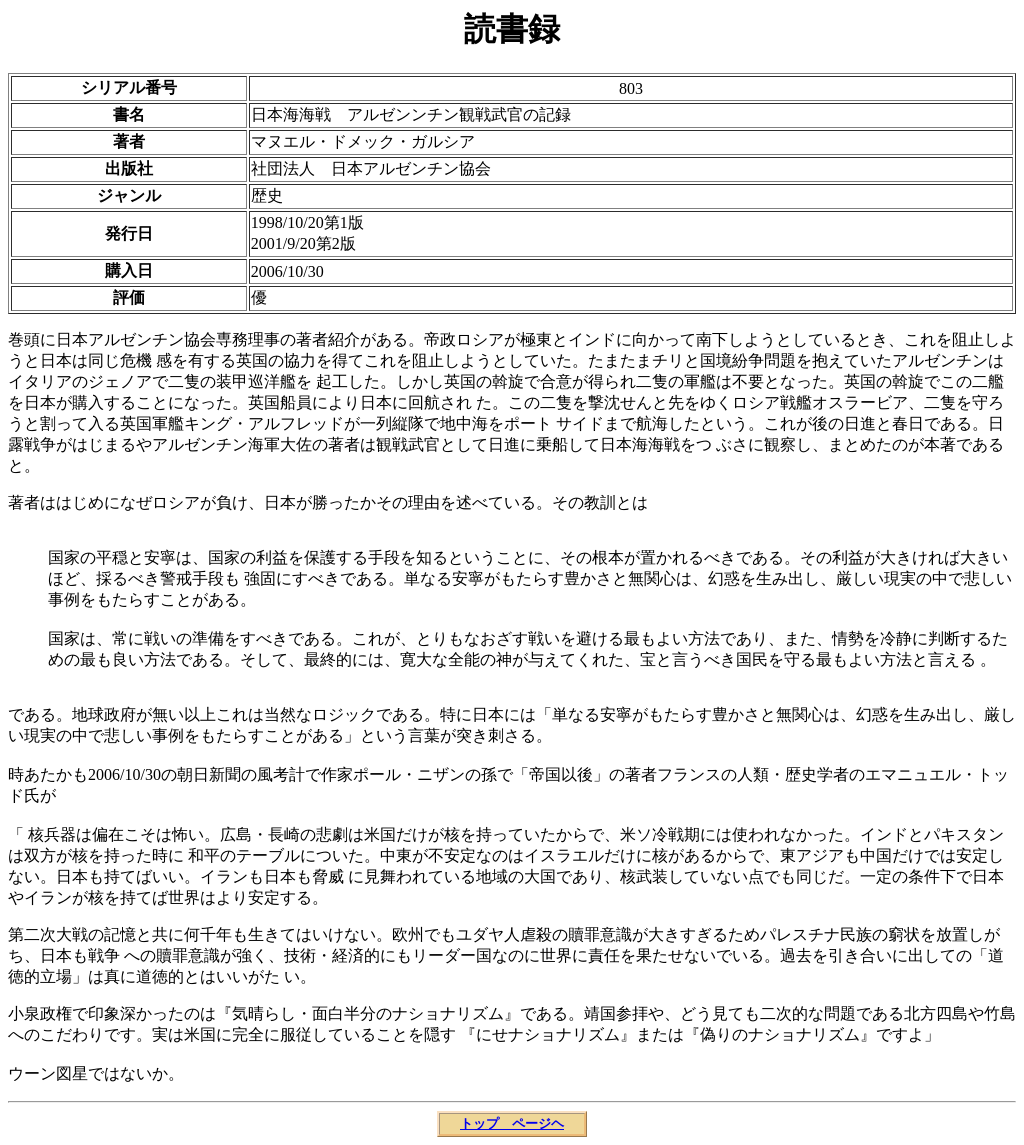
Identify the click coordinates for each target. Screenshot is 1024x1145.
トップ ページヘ (512, 1123)
